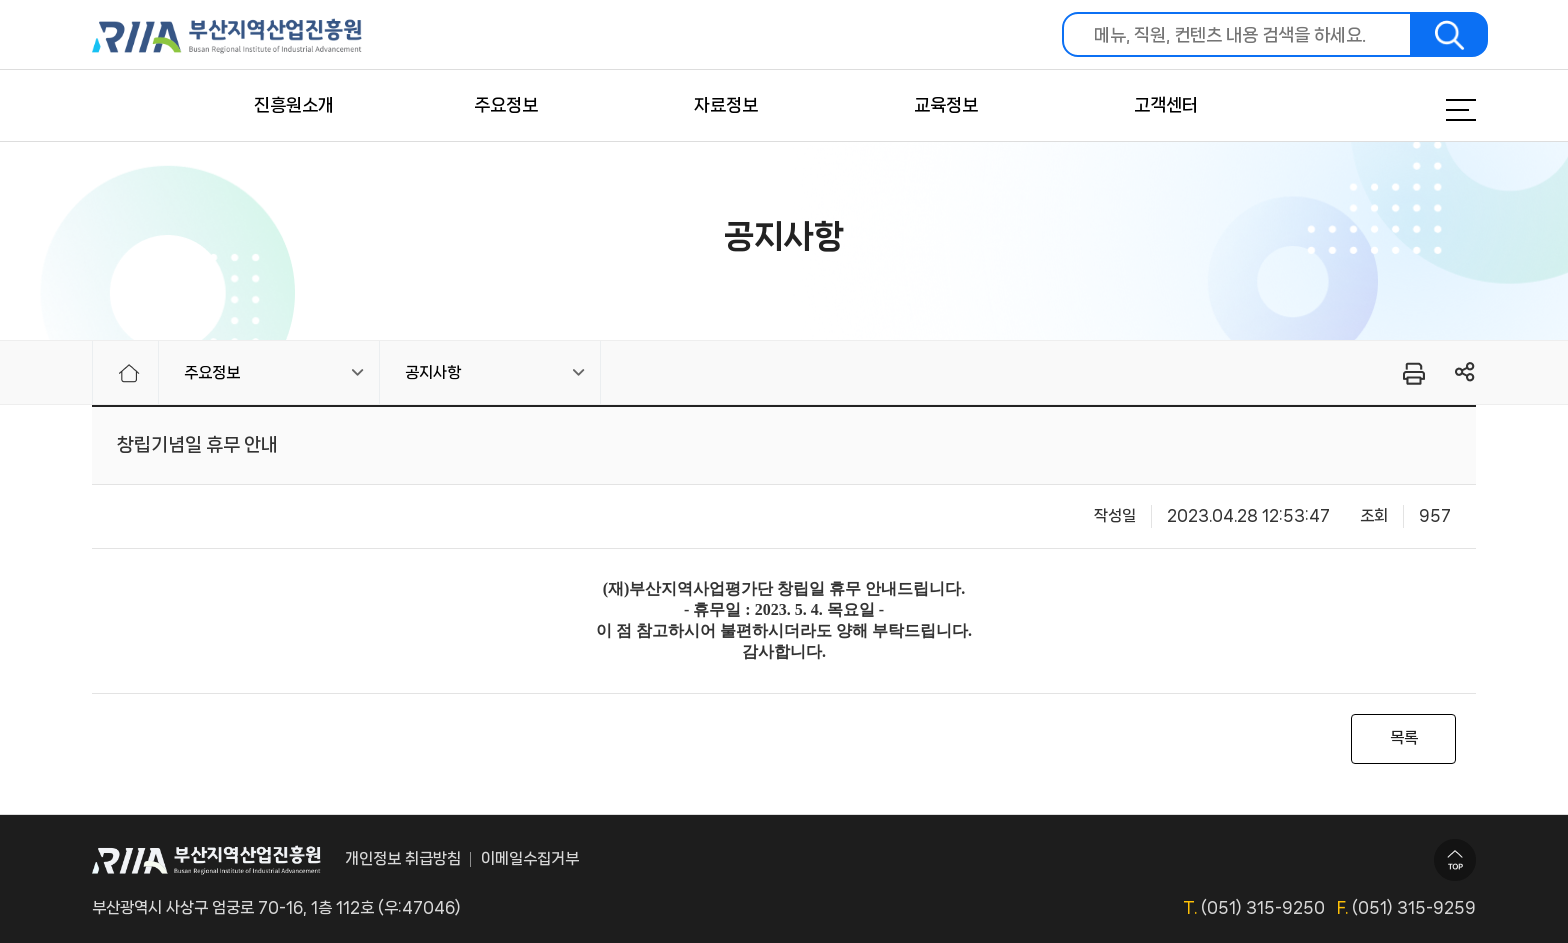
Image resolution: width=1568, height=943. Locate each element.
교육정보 (946, 105)
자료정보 (726, 105)
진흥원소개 (294, 105)
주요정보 (506, 105)
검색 (1450, 34)
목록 (1404, 737)
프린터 (1412, 373)
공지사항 (433, 372)
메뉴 (1436, 110)
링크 (1465, 372)
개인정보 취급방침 (403, 858)
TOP (1455, 860)
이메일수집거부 (530, 858)
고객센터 (1166, 105)
